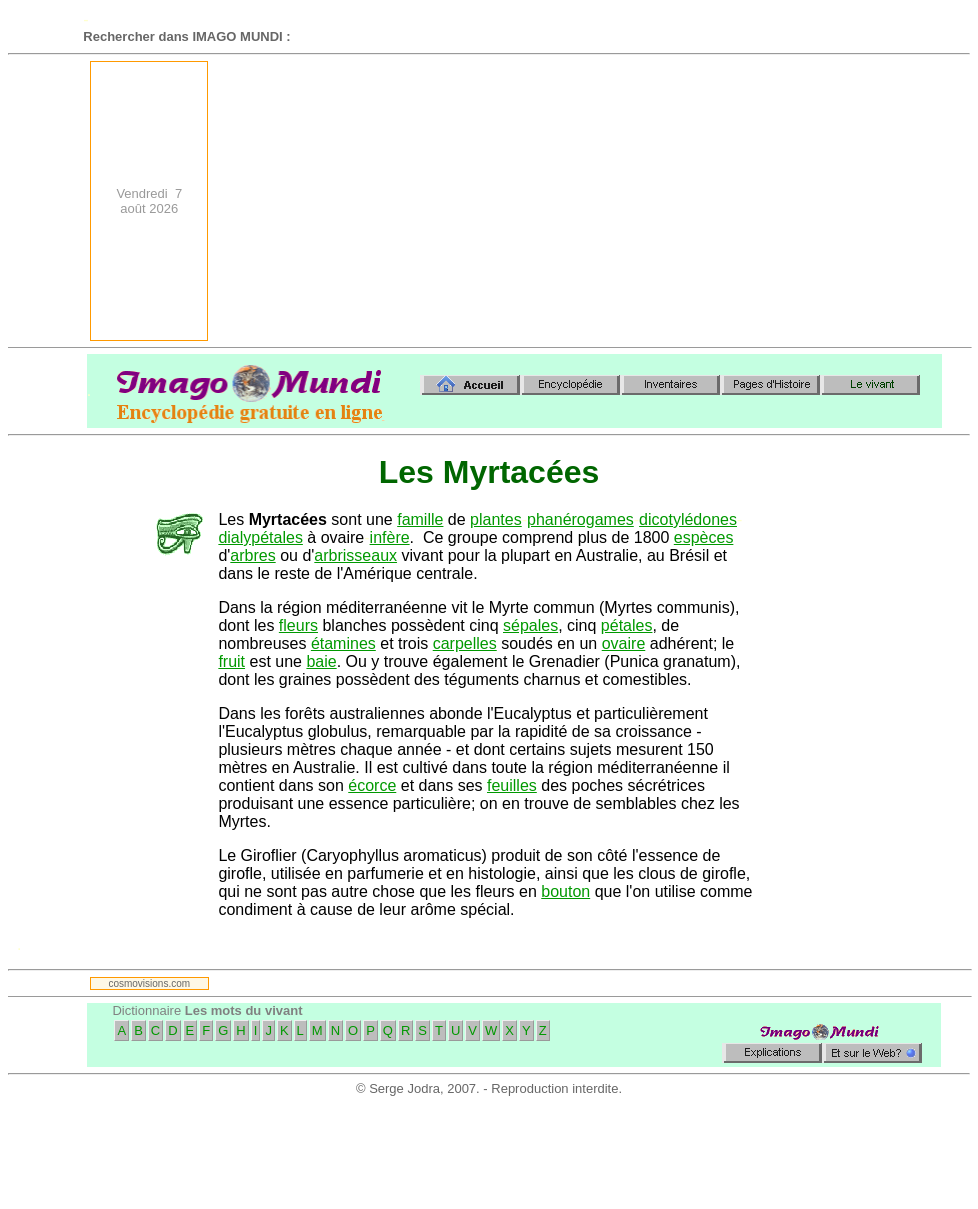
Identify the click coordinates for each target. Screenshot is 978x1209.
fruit (231, 661)
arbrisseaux (355, 555)
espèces (704, 537)
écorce (372, 785)
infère (390, 537)
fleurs (298, 625)
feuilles (512, 785)
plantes (496, 519)
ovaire (624, 643)
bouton (565, 891)
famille (420, 519)
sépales (530, 625)
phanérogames (580, 519)
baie (321, 661)
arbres (252, 555)
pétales (627, 625)
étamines (343, 643)
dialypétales (260, 537)
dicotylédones (688, 519)
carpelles (465, 643)
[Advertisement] (674, 201)
